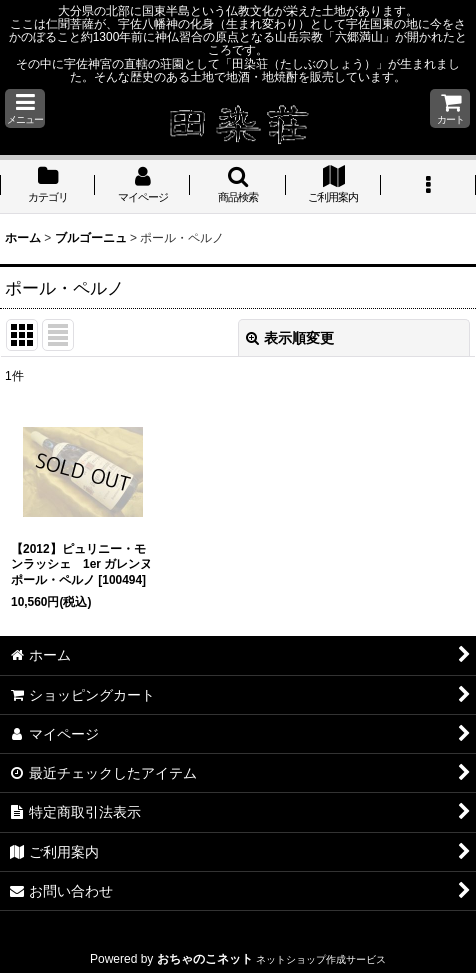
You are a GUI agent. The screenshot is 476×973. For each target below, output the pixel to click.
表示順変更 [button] (290, 338)
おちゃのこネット (205, 959)
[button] (25, 108)
